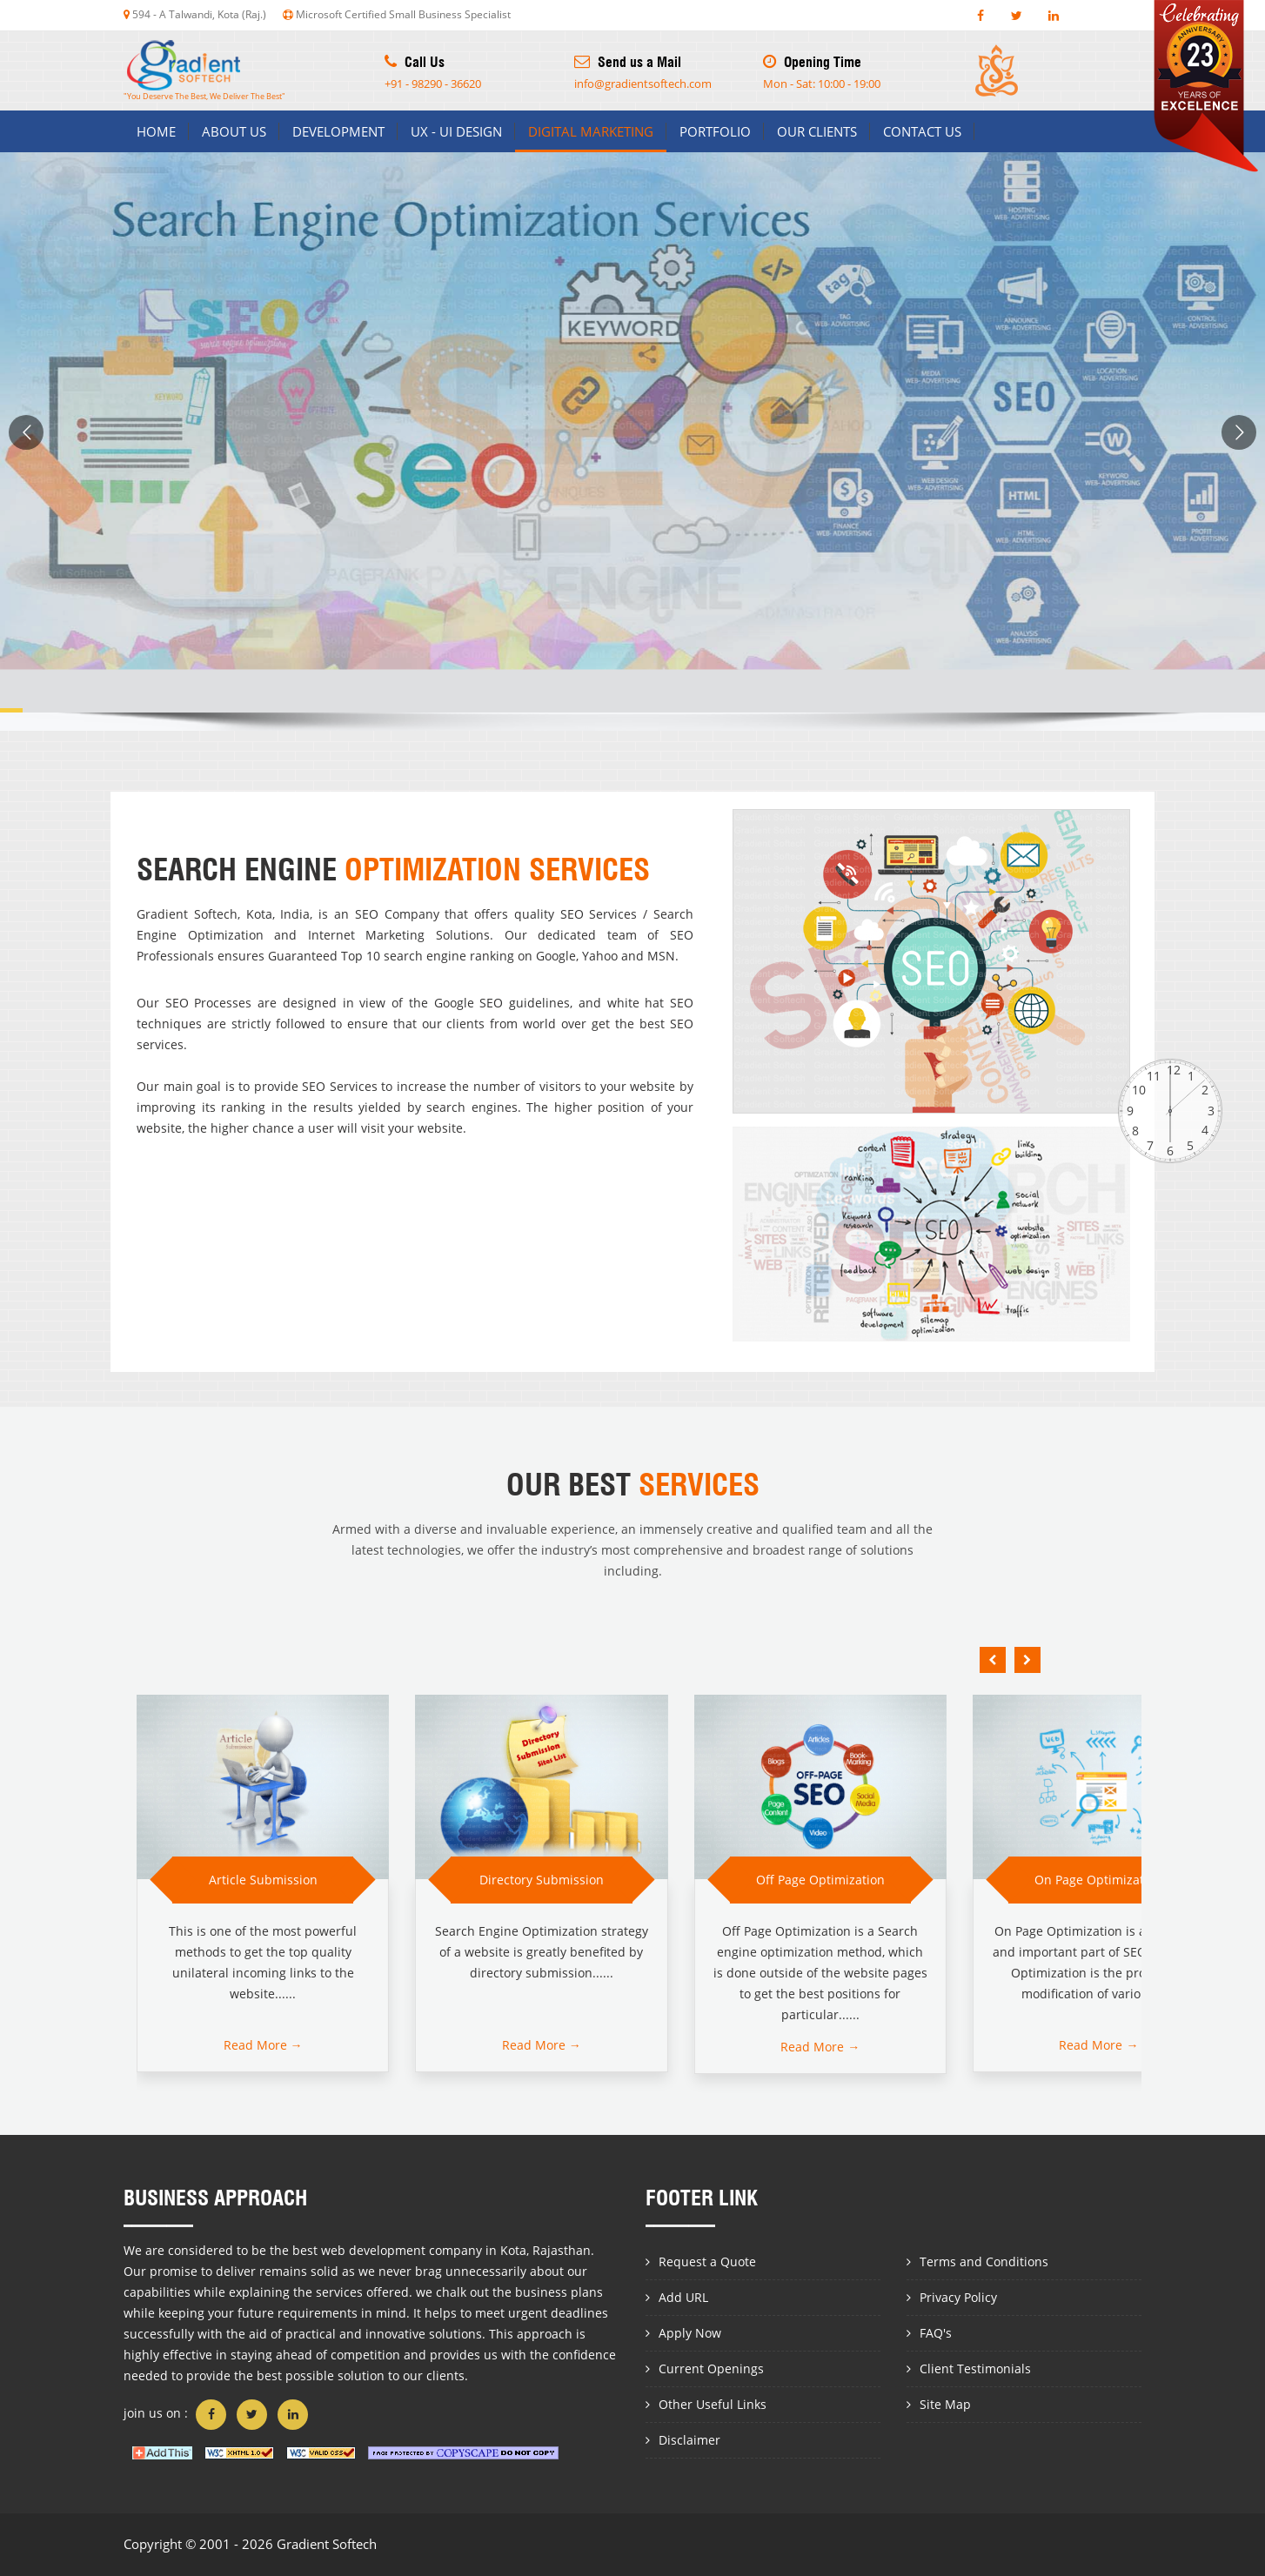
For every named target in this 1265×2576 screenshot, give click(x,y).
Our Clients (817, 131)
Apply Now (690, 2333)
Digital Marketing (590, 131)
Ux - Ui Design (456, 131)
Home (156, 131)
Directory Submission (541, 1879)
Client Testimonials (975, 2368)
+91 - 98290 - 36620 (433, 83)
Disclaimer (689, 2440)
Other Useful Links (712, 2404)
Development (338, 131)
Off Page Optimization (820, 1879)
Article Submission (263, 1879)
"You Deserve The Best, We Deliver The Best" (204, 70)
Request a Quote (707, 2261)
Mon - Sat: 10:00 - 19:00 (821, 83)
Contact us (922, 131)
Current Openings (711, 2368)
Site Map (945, 2404)
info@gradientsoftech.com (643, 83)
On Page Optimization (1098, 1879)
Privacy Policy (958, 2297)
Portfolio (715, 131)
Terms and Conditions (984, 2261)
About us (234, 131)
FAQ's (936, 2333)
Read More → (263, 2045)
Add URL (683, 2297)
